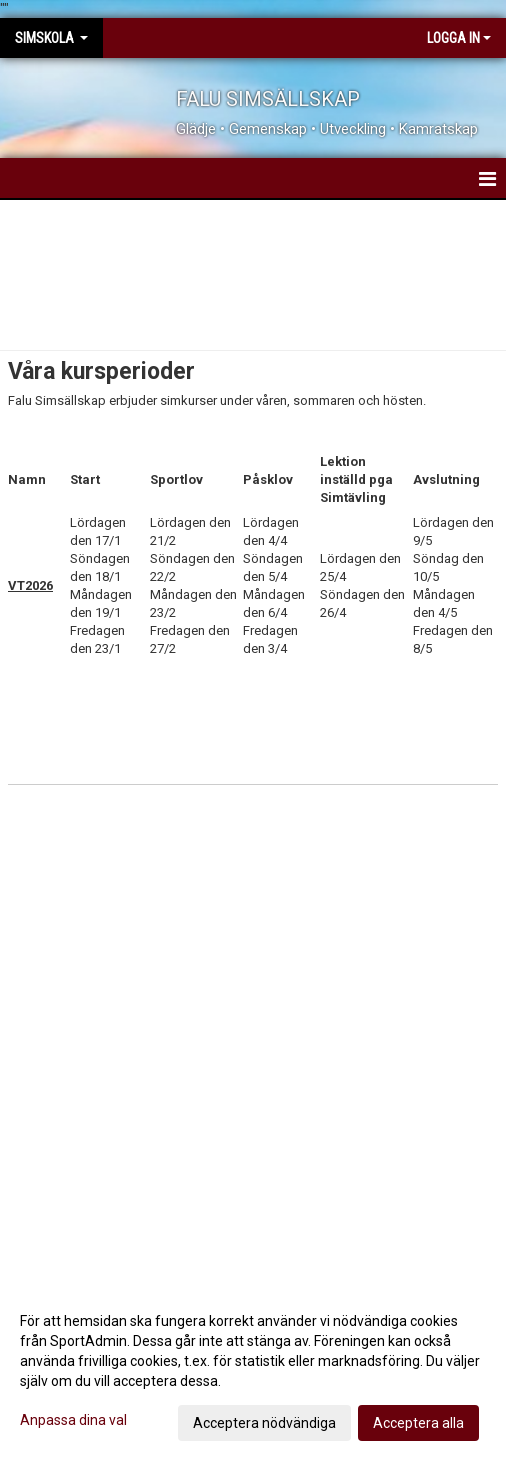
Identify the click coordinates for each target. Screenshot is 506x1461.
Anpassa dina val (73, 1420)
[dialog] (253, 1371)
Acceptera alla (418, 1423)
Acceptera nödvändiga (264, 1423)
